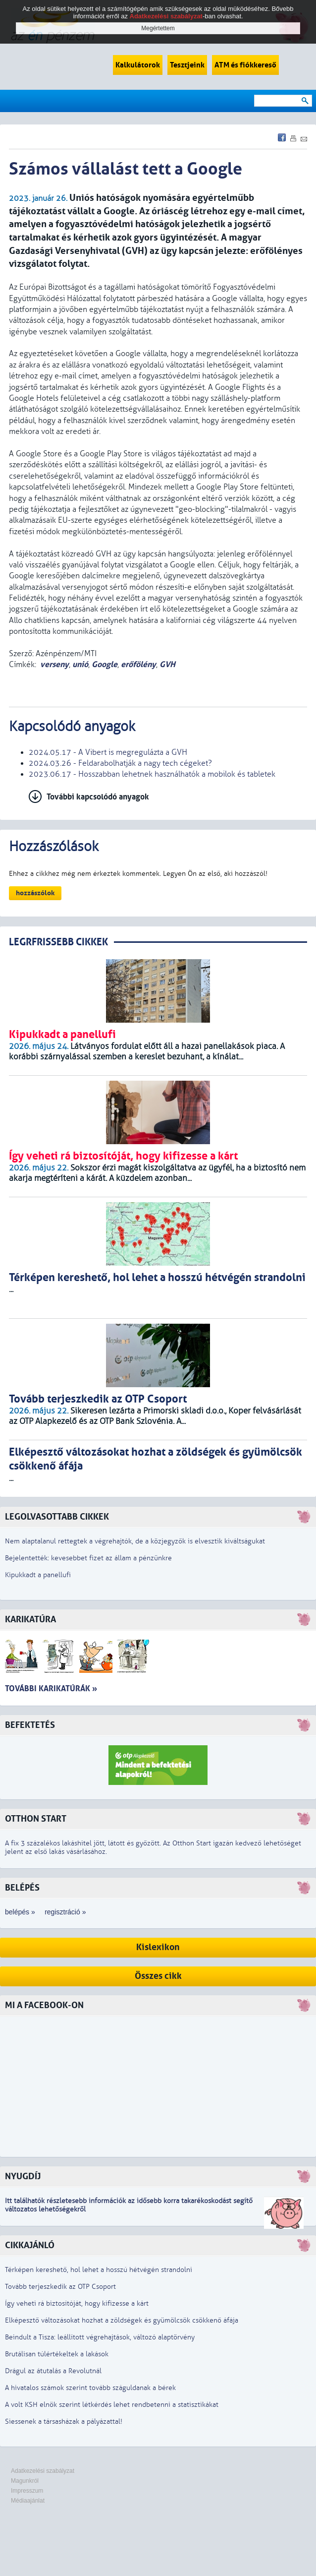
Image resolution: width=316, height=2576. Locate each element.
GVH (167, 664)
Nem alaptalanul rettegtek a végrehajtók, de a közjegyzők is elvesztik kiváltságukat (135, 1541)
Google (104, 664)
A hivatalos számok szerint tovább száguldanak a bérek (90, 2388)
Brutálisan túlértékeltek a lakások (56, 2354)
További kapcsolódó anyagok (98, 796)
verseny (54, 664)
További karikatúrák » (51, 1688)
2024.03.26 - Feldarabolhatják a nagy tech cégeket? (120, 763)
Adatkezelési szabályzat (42, 2470)
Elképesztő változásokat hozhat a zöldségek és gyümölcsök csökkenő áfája (121, 2320)
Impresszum (27, 2490)
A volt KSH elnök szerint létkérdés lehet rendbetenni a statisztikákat (111, 2404)
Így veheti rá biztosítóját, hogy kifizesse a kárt (77, 2303)
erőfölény (138, 664)
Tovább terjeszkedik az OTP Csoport (60, 2286)
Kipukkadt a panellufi (38, 1575)
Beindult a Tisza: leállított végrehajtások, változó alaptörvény (100, 2337)
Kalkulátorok (137, 65)
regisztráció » (65, 1912)
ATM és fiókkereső (245, 65)
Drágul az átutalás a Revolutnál (53, 2371)
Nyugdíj (23, 2176)
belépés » (20, 1912)
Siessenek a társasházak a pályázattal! (63, 2421)
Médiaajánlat (28, 2500)
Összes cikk (158, 1976)
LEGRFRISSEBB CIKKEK (58, 942)
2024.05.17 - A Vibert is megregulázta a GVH (108, 752)
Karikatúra (30, 1619)
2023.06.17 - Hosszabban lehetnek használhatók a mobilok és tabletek (152, 774)
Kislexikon (158, 1947)
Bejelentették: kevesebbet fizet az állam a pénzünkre (88, 1558)
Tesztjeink (187, 65)
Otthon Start (35, 1819)
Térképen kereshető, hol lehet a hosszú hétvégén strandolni (98, 2270)
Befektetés (30, 1725)
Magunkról (25, 2480)
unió (80, 664)
